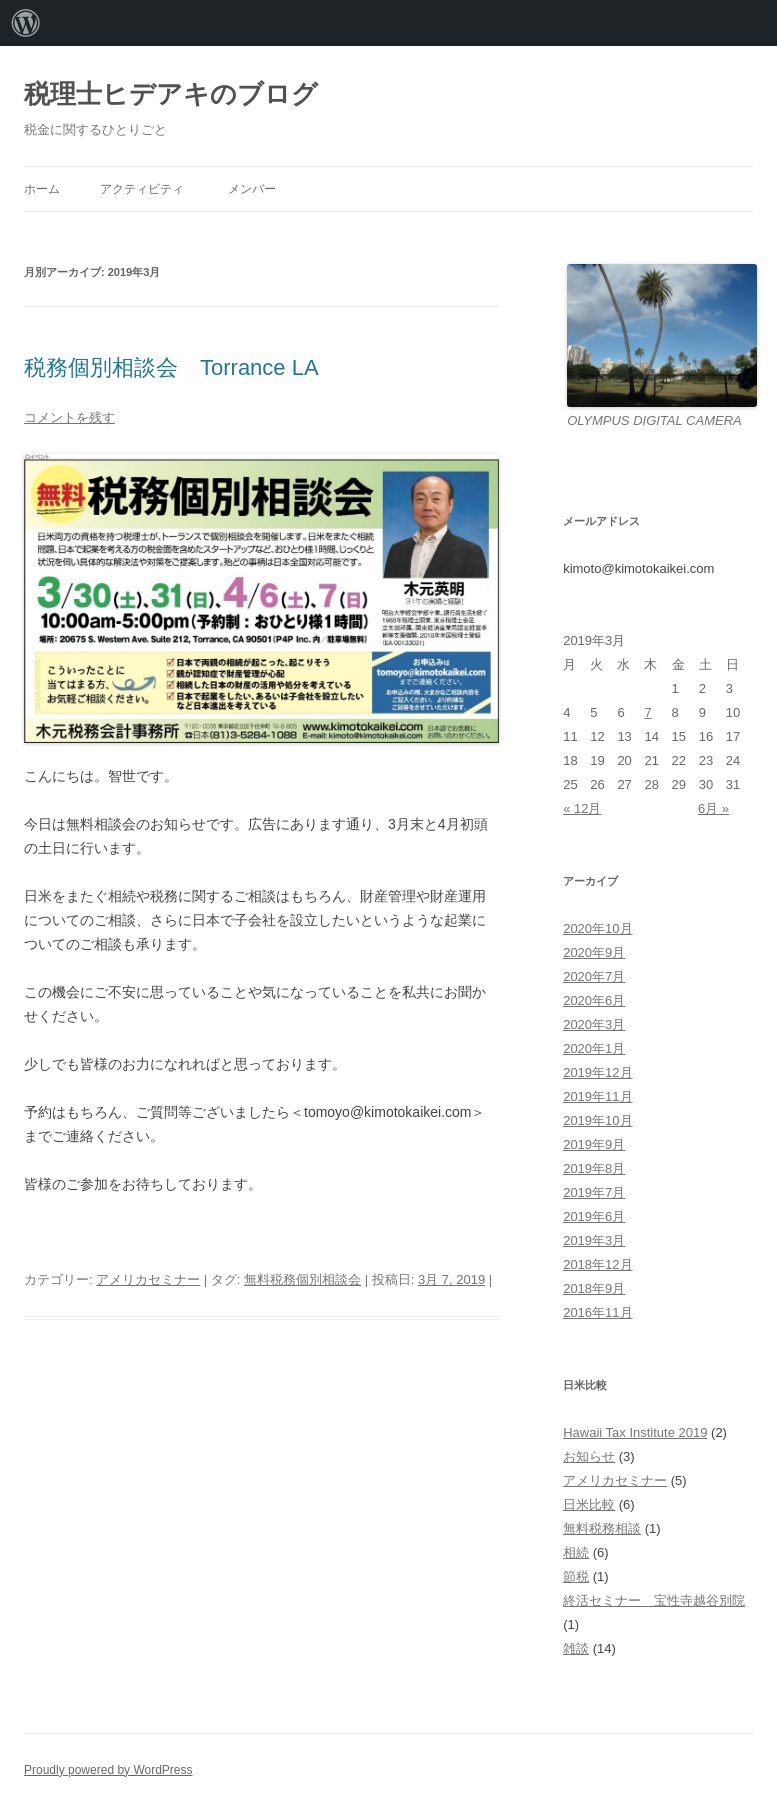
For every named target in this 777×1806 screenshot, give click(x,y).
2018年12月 (597, 1264)
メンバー (252, 189)
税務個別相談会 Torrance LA (171, 367)
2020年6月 (594, 1000)
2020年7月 (594, 976)
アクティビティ (142, 189)
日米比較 (589, 1504)
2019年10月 (597, 1120)
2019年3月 (594, 1240)
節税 (576, 1576)
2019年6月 (594, 1216)
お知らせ (589, 1456)
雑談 (576, 1648)
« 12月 (582, 808)
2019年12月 (597, 1072)
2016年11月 (597, 1312)
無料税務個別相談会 (302, 1279)
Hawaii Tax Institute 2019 (635, 1432)
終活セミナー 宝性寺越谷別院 (654, 1600)
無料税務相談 (602, 1528)
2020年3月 (594, 1024)
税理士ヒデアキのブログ (171, 94)
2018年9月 (594, 1288)
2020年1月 (594, 1048)
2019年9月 (594, 1144)
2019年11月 (597, 1096)
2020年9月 (594, 952)
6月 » (713, 808)
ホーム (42, 189)
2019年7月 (594, 1192)
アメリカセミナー (148, 1279)
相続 (576, 1552)
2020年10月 (597, 928)
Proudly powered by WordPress (108, 1770)
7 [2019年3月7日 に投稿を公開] (647, 712)
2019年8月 (594, 1168)
